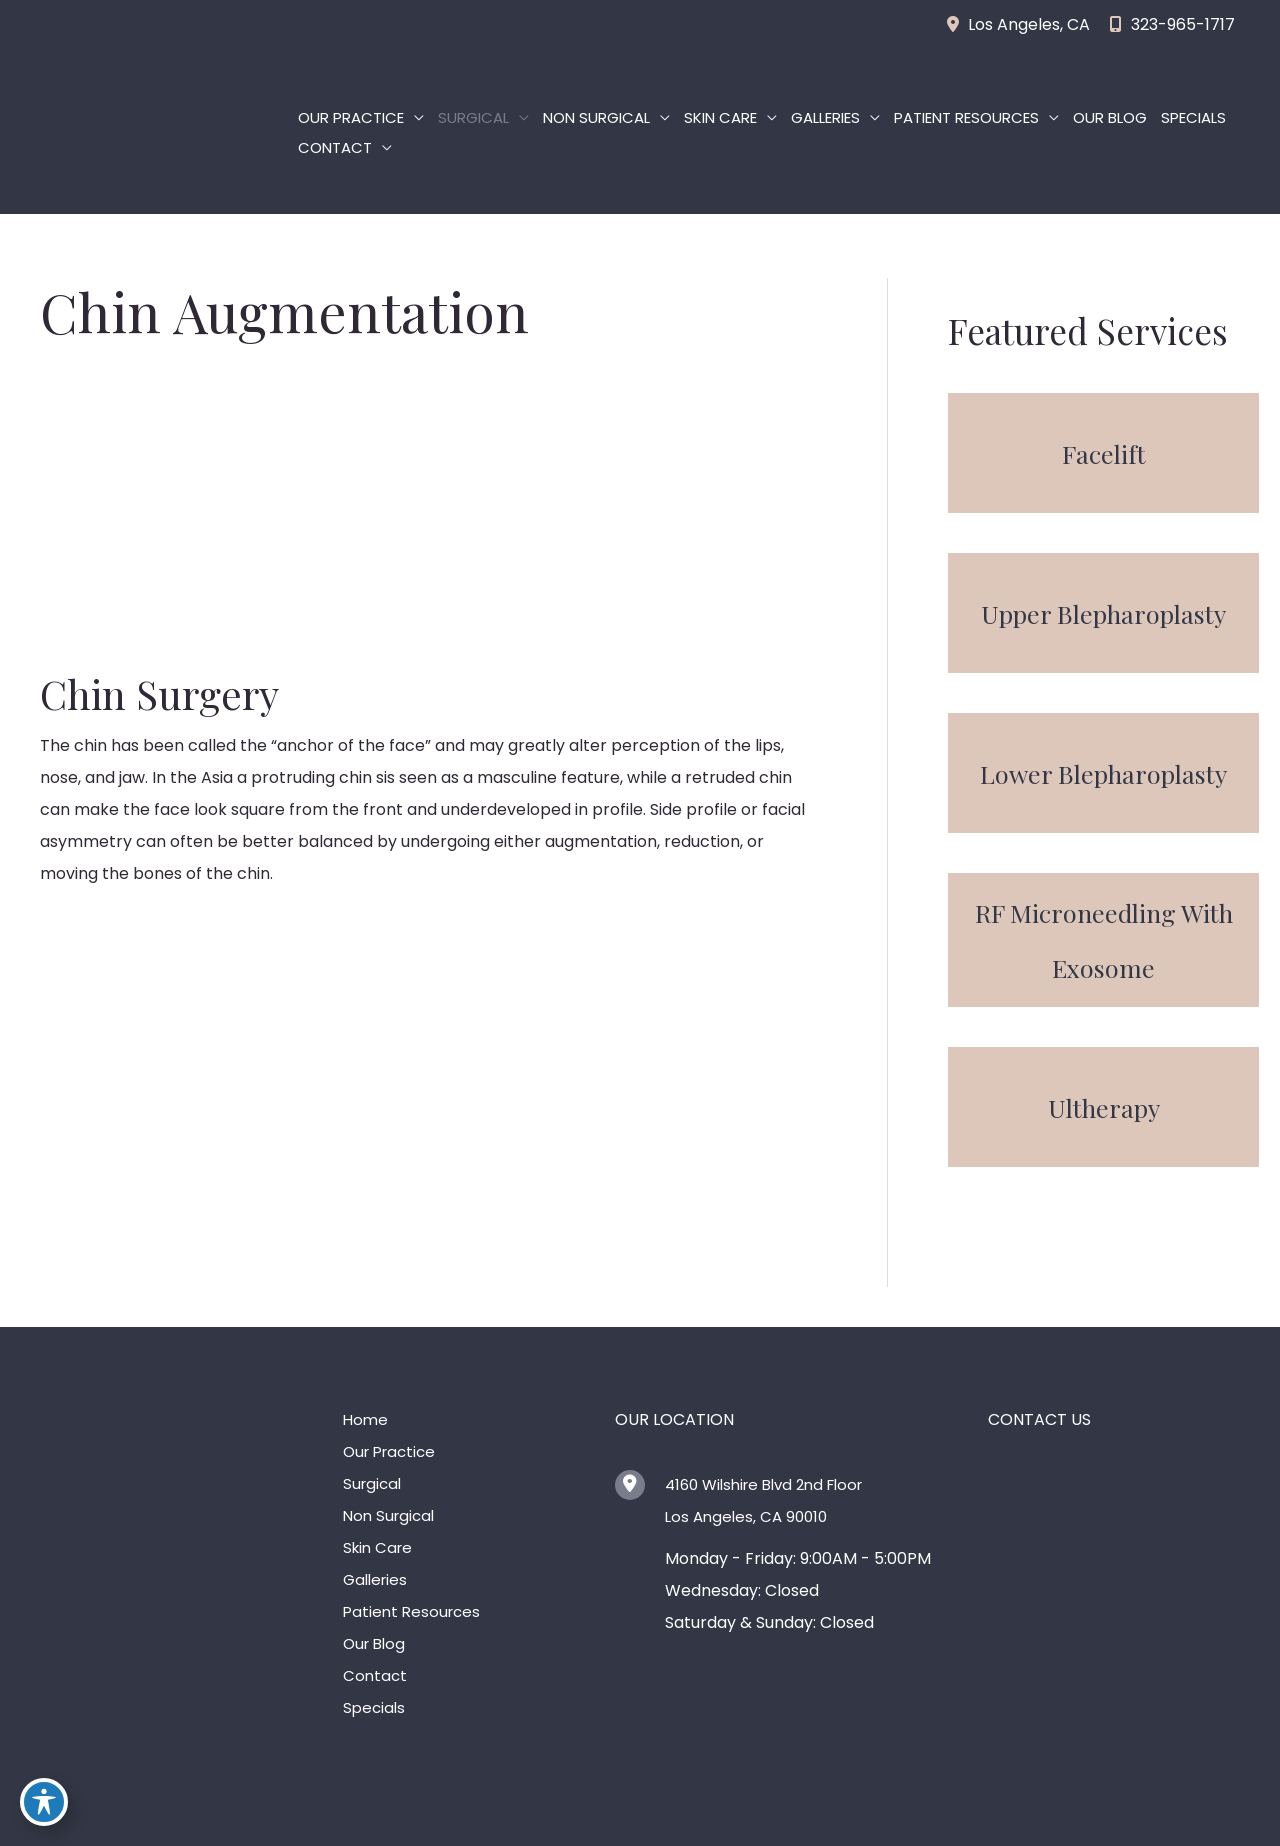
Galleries (825, 117)
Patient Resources (966, 117)
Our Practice (351, 117)
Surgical (473, 117)
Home (365, 1419)
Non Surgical (596, 117)
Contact (335, 147)
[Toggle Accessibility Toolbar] (44, 1802)
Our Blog (1110, 117)
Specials (1193, 117)
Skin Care (720, 117)
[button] (1103, 453)
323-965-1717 (1172, 24)
